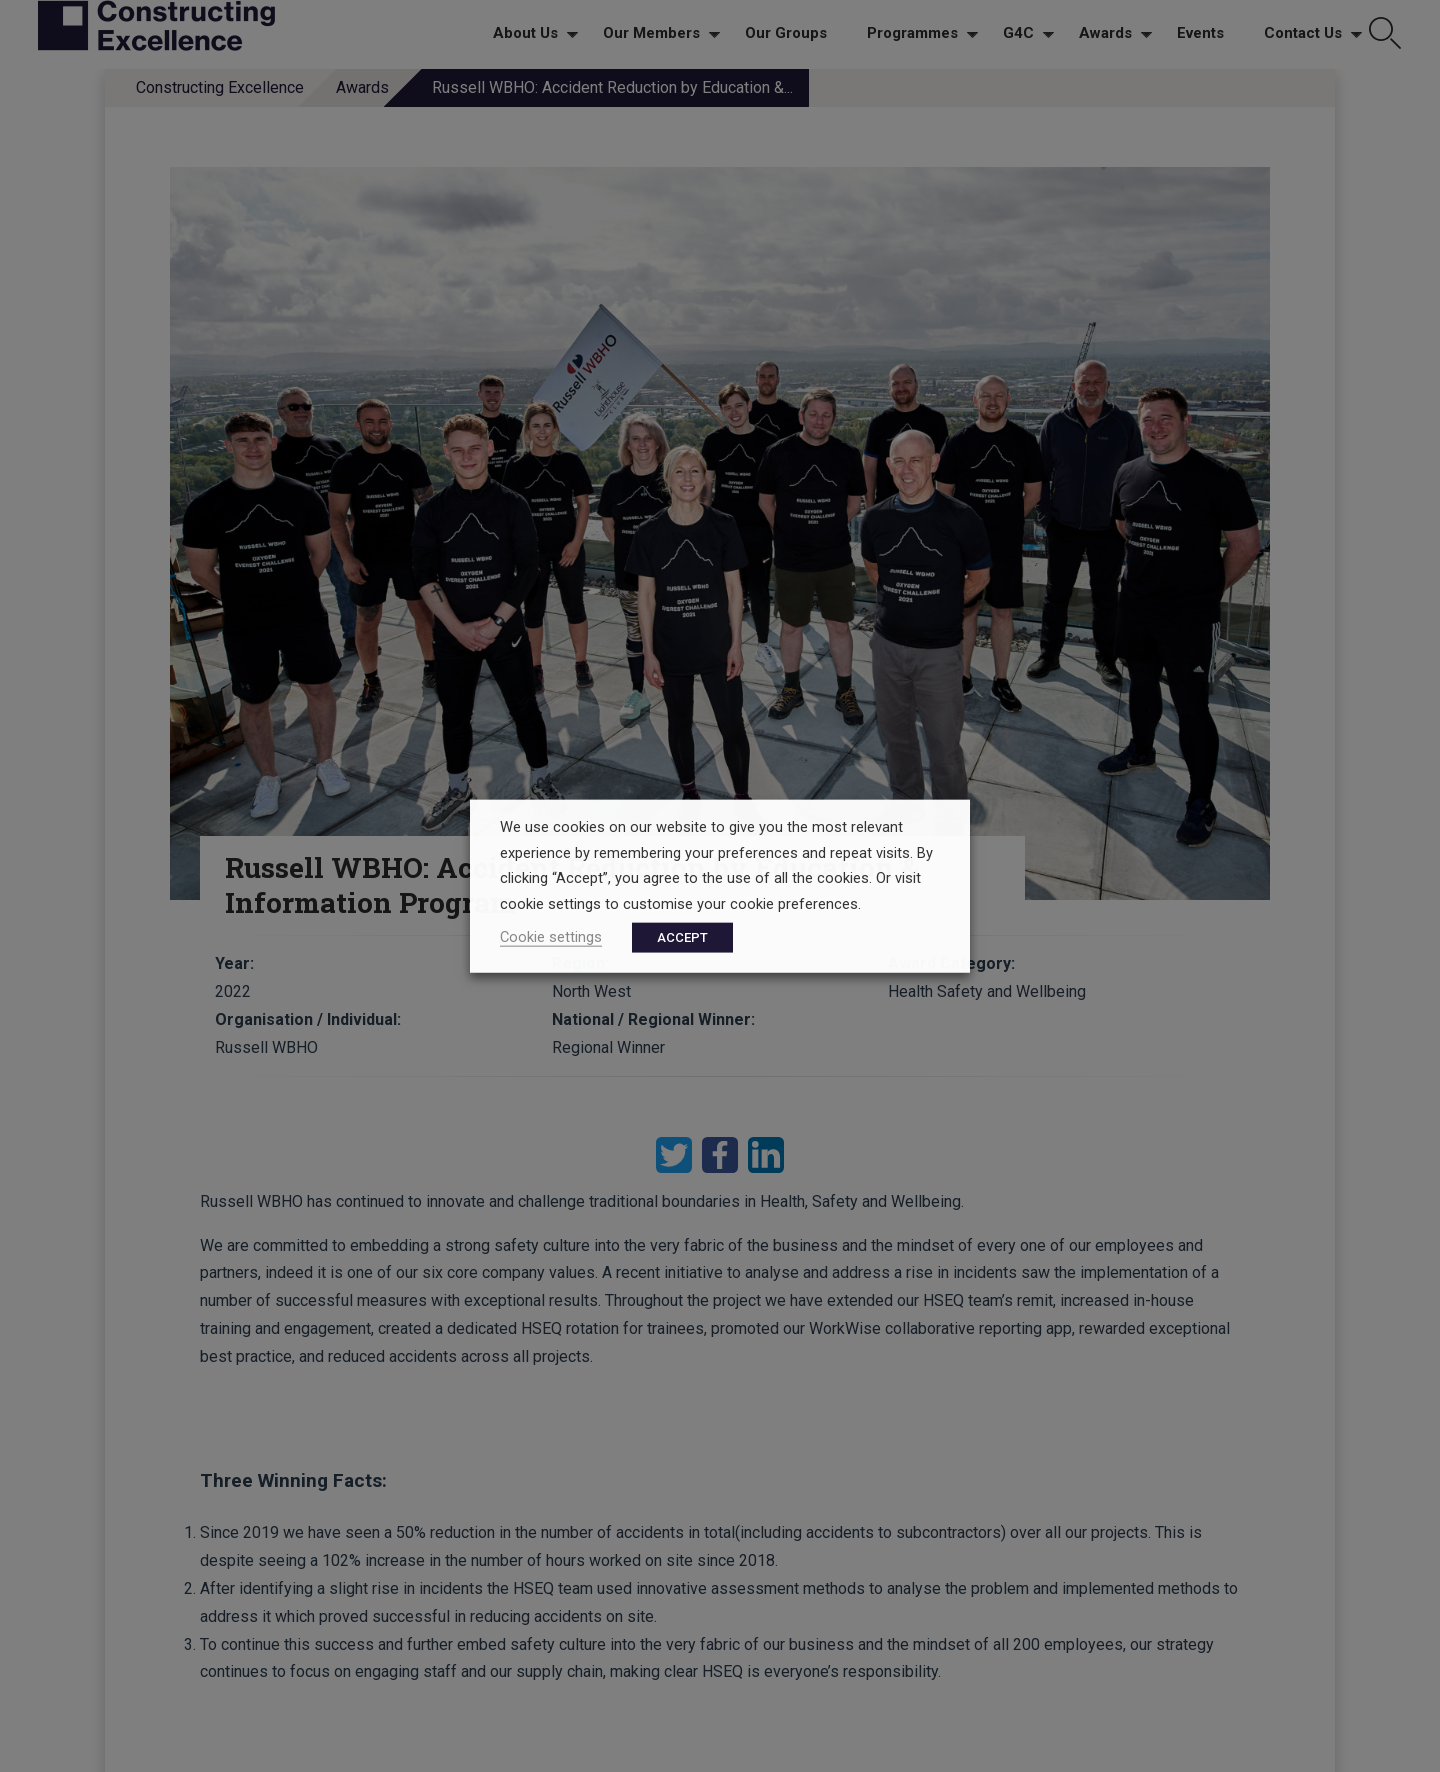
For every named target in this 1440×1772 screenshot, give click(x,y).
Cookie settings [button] (551, 936)
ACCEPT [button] (682, 936)
